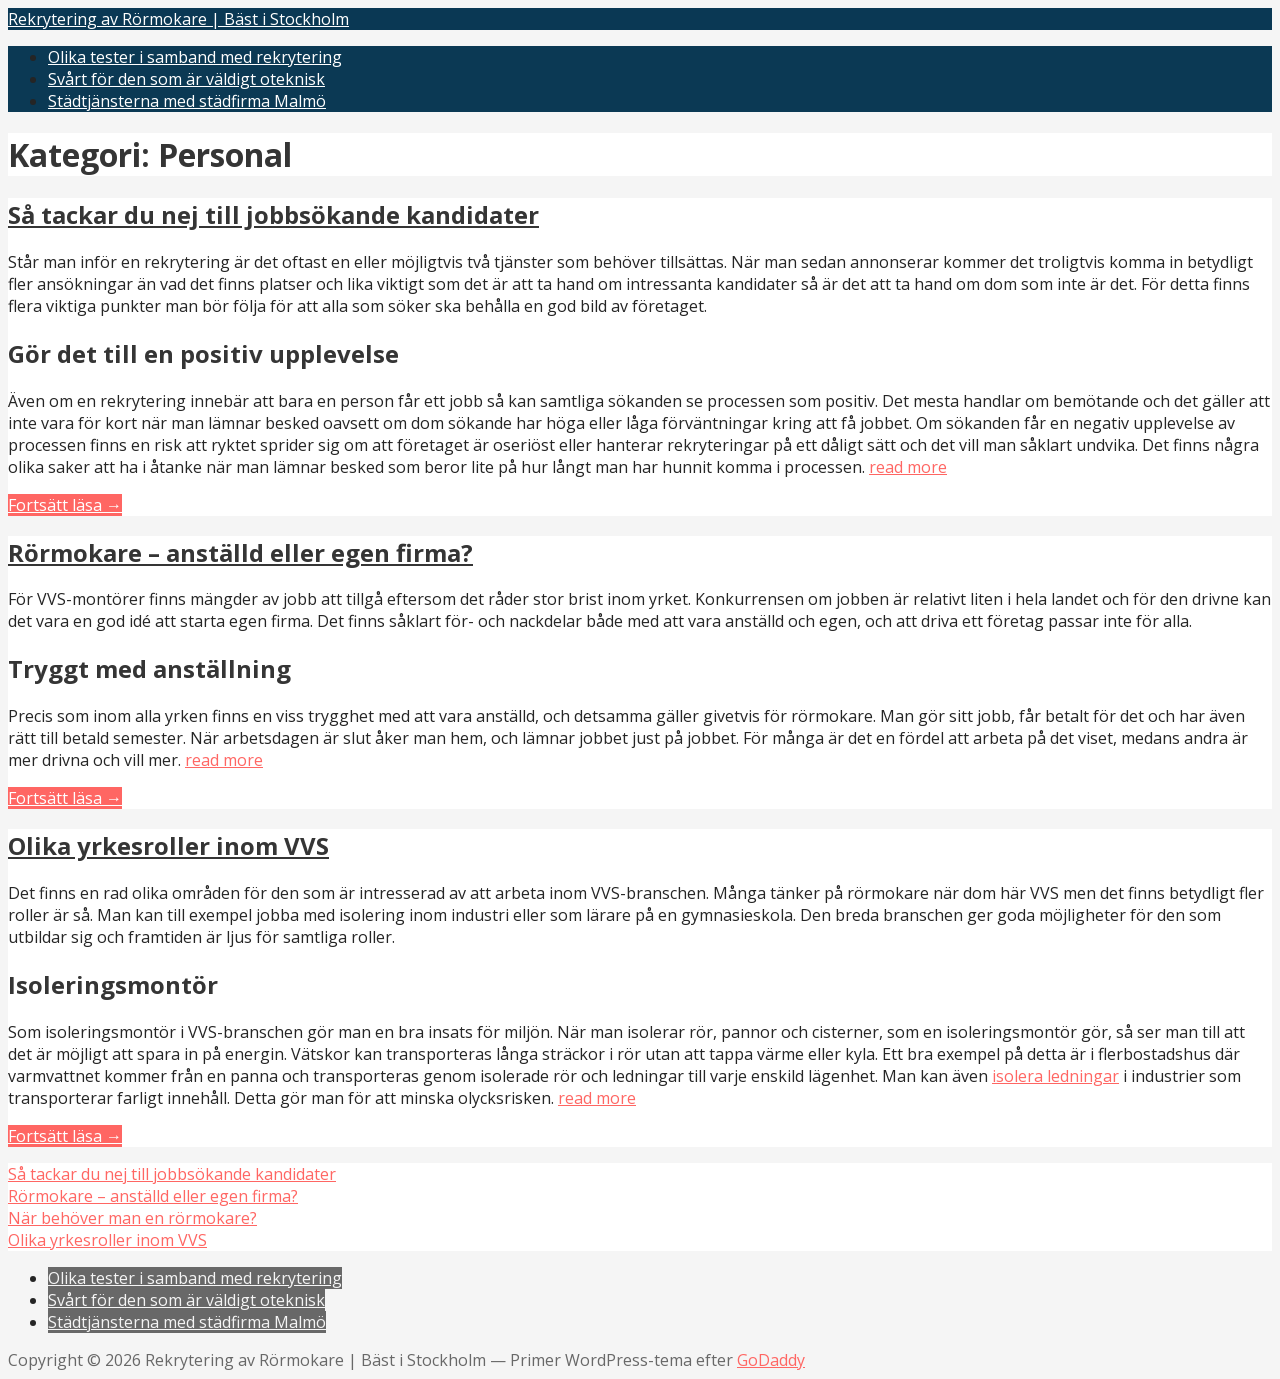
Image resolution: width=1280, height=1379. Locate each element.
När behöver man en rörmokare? (132, 1218)
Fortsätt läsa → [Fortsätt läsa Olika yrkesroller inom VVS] (65, 1136)
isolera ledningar (1055, 1076)
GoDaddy (771, 1360)
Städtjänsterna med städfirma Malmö (187, 101)
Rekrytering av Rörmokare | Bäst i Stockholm (178, 19)
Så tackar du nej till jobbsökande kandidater (273, 214)
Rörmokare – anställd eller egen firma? (240, 552)
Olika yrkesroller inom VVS (168, 845)
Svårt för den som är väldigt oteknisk (186, 79)
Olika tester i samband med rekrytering (195, 57)
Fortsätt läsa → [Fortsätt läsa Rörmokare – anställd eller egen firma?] (65, 798)
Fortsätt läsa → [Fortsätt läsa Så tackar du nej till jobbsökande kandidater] (65, 505)
